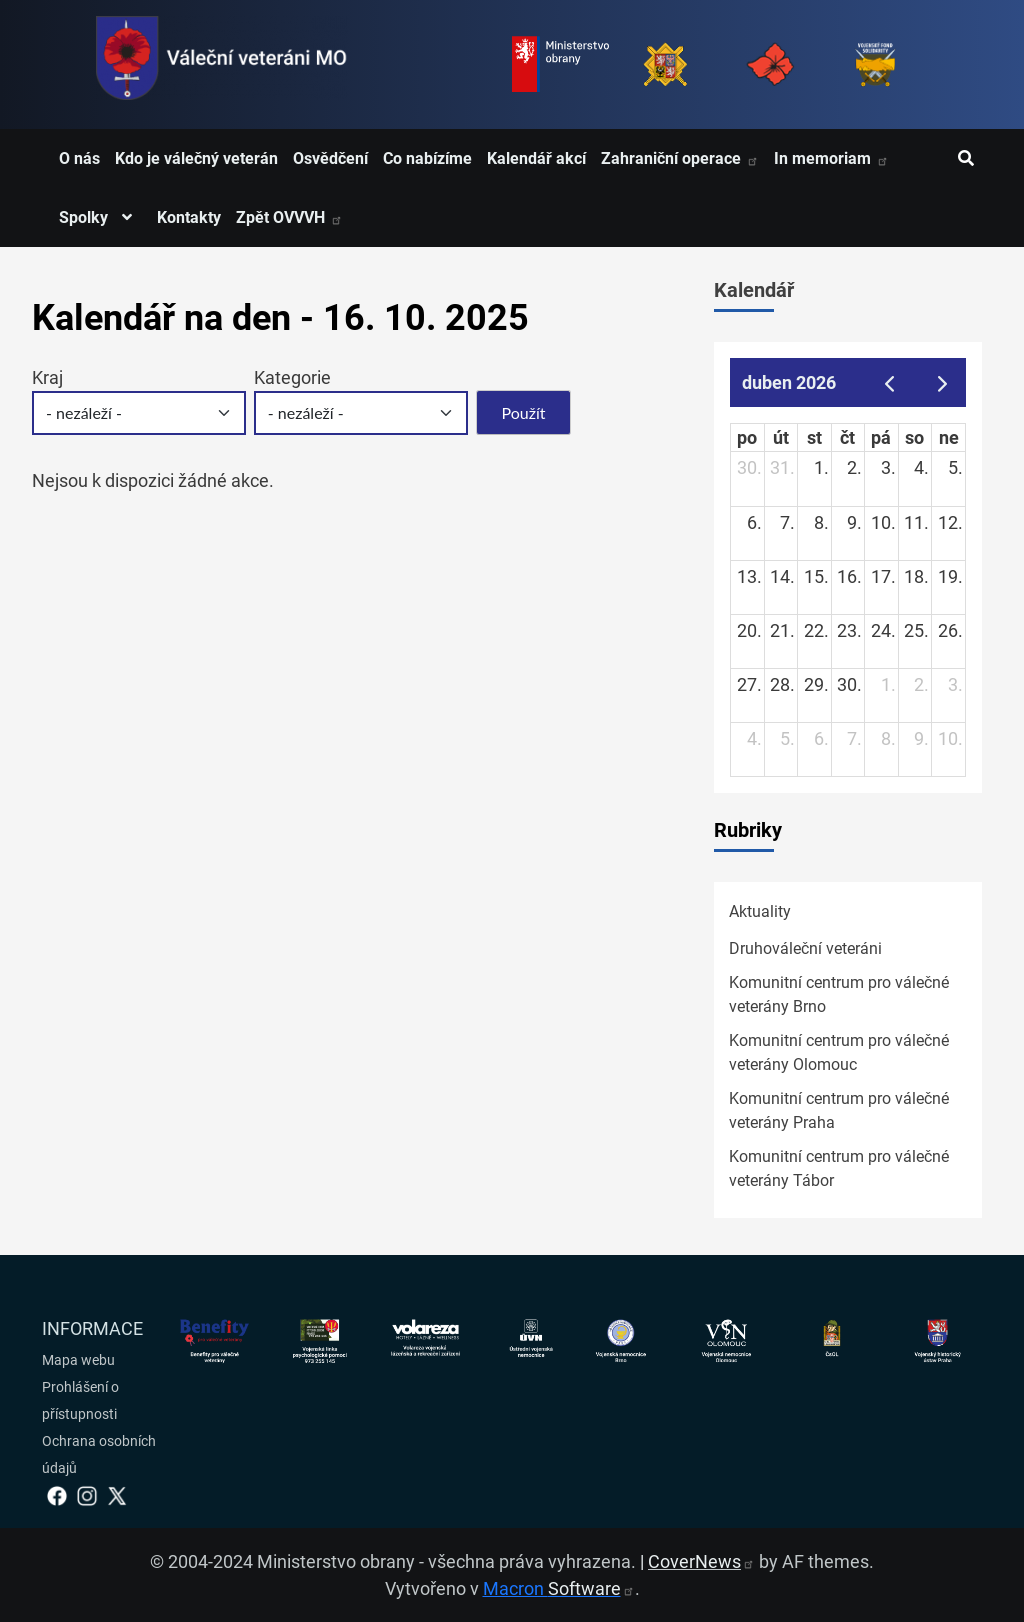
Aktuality (760, 911)
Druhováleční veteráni (805, 948)
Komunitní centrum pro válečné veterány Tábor (839, 1168)
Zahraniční (680, 158)
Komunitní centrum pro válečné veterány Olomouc (839, 1052)
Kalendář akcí (536, 158)
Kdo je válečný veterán (196, 158)
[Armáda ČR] (665, 64)
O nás (79, 158)
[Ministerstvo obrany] (560, 64)
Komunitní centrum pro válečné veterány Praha (839, 1110)
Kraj (47, 377)
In (831, 158)
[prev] (889, 382)
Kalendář (754, 290)
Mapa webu (78, 1360)
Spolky (100, 217)
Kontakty (189, 217)
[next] (943, 382)
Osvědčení (330, 158)
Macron (559, 1588)
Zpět (289, 217)
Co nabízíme (427, 158)
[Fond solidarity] (875, 64)
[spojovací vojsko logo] (222, 64)
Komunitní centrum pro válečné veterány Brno (839, 994)
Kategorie (292, 377)
